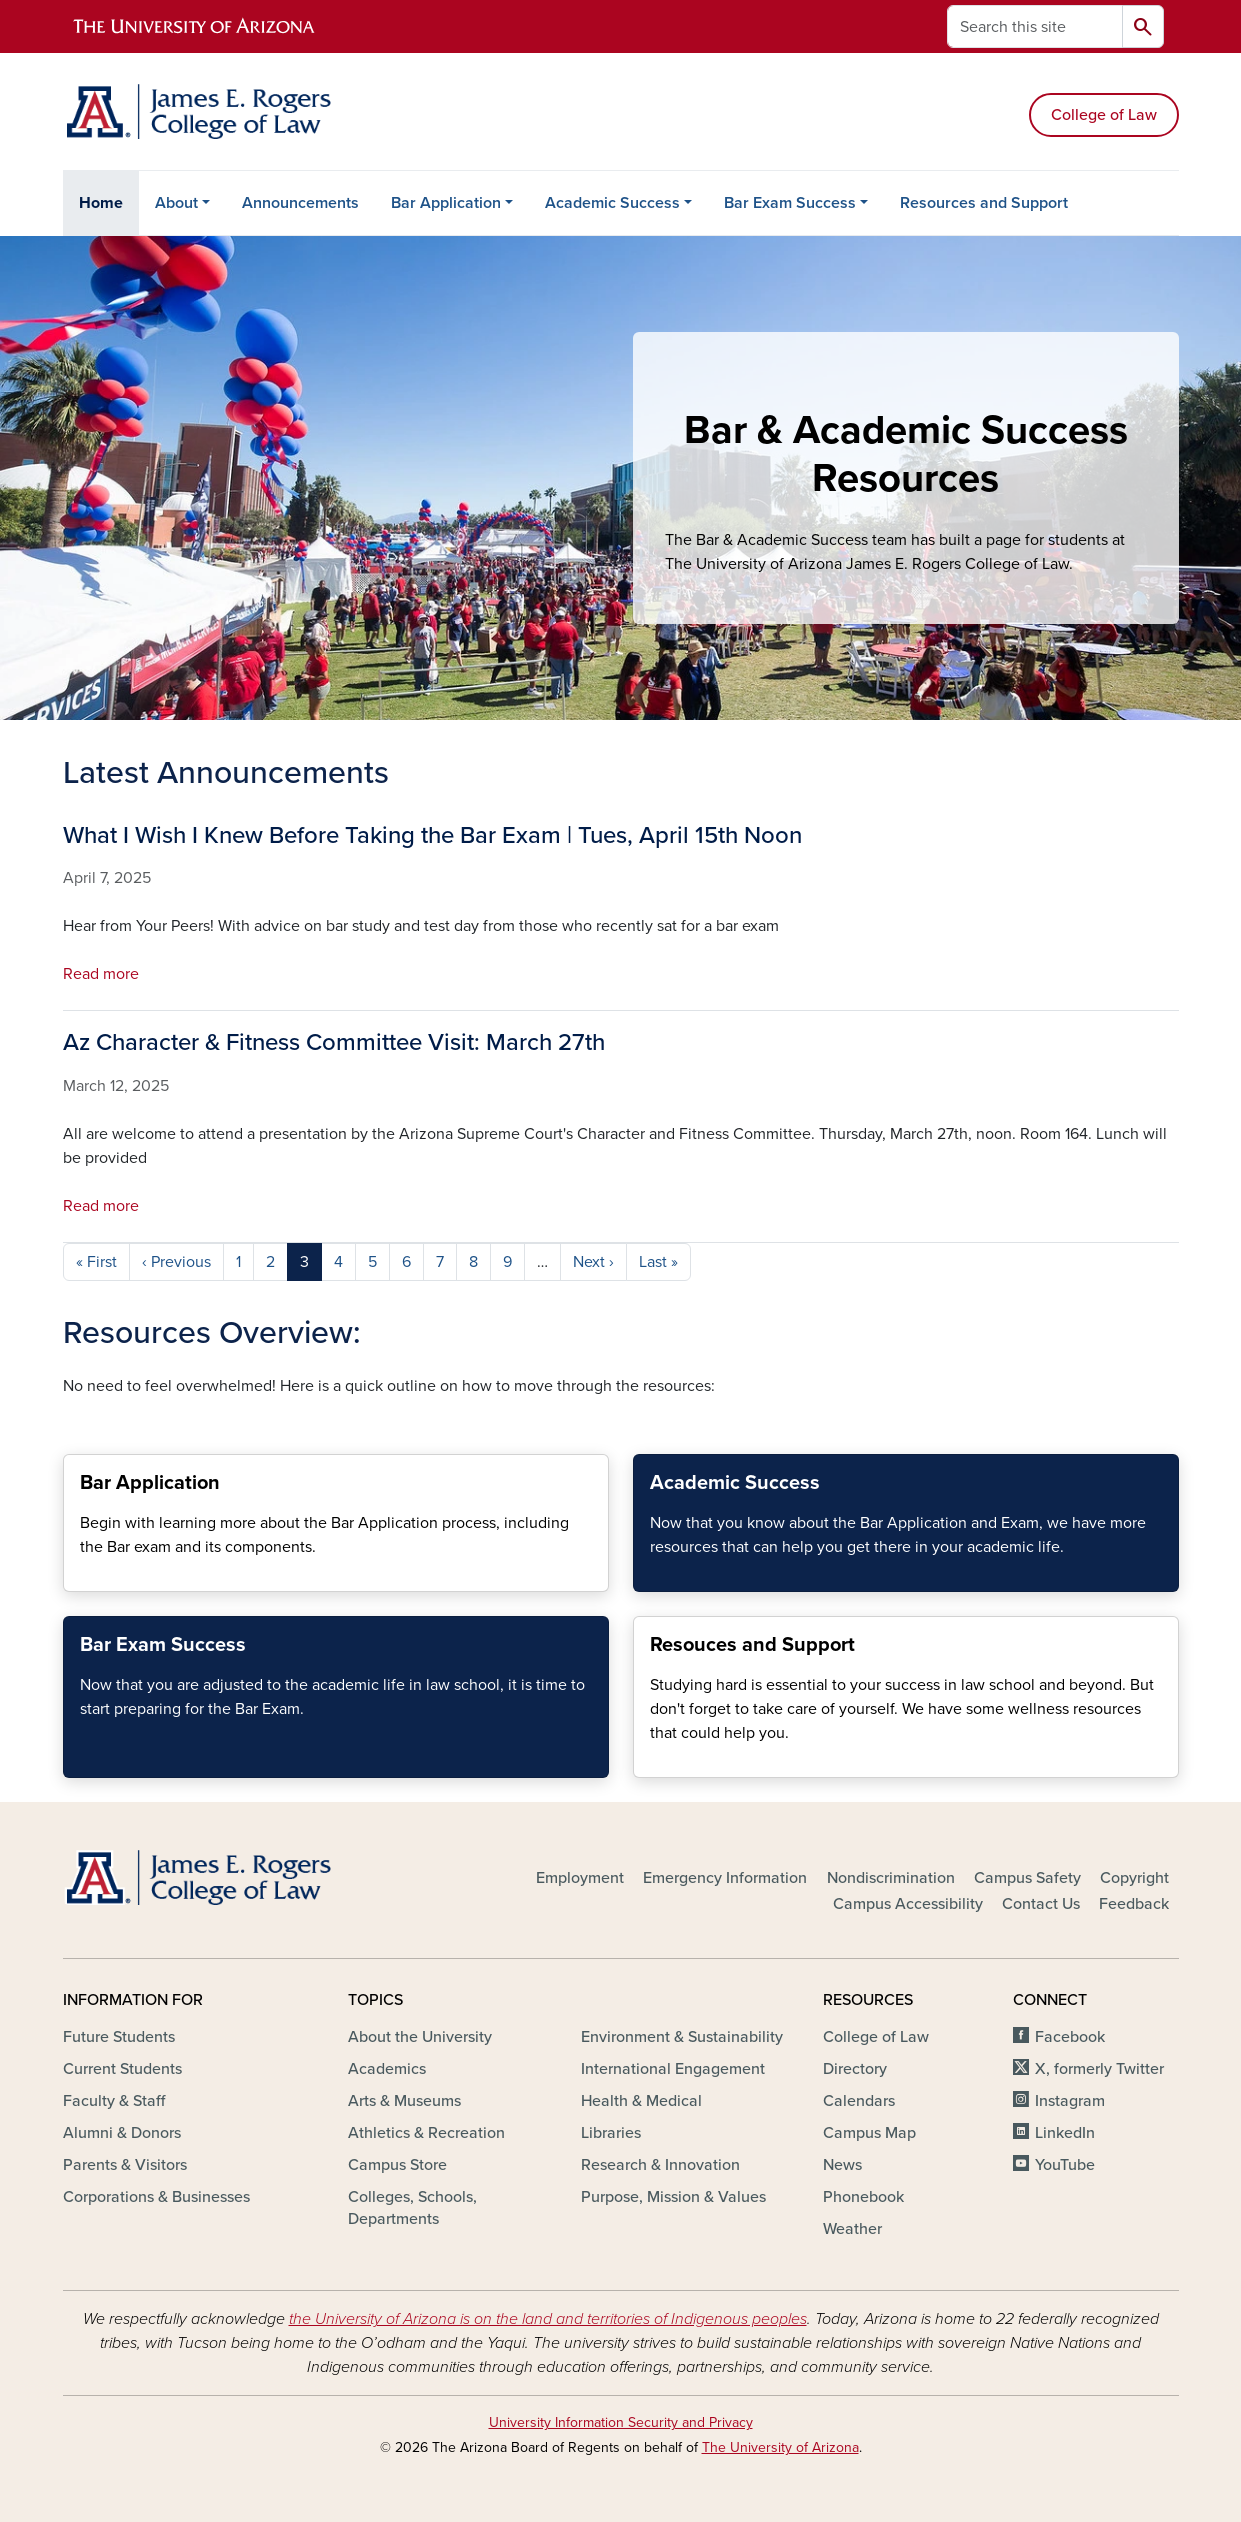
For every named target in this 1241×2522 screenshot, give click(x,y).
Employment (580, 1878)
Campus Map (869, 2133)
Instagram (1070, 2101)
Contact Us (1041, 1904)
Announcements (300, 203)
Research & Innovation (660, 2165)
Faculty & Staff (114, 2101)
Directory (855, 2069)
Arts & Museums (404, 2101)
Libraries (611, 2133)
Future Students (119, 2037)
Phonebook (863, 2197)
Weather (852, 2229)
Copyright (1134, 1878)
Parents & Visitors (125, 2165)
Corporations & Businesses (156, 2197)
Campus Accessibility (908, 1904)
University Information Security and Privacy (621, 2422)
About (176, 203)
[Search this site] (1035, 26)
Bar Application (446, 203)
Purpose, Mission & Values (673, 2197)
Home (101, 203)
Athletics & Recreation (426, 2133)
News (842, 2165)
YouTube (1065, 2165)
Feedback (1134, 1904)
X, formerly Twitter (1099, 2069)
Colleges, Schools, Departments (412, 2208)
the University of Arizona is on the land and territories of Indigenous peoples (548, 2319)
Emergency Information (725, 1878)
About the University (420, 2037)
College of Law (1104, 115)
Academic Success (612, 203)
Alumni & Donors (122, 2133)
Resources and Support (984, 203)
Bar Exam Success (790, 203)
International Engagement (673, 2069)
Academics (387, 2069)
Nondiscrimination (891, 1878)
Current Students (122, 2069)
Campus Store (397, 2165)
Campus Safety (1027, 1878)
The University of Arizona (780, 2447)
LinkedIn (1065, 2133)
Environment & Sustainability (682, 2037)
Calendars (859, 2101)
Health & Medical (641, 2101)
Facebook (1070, 2037)
